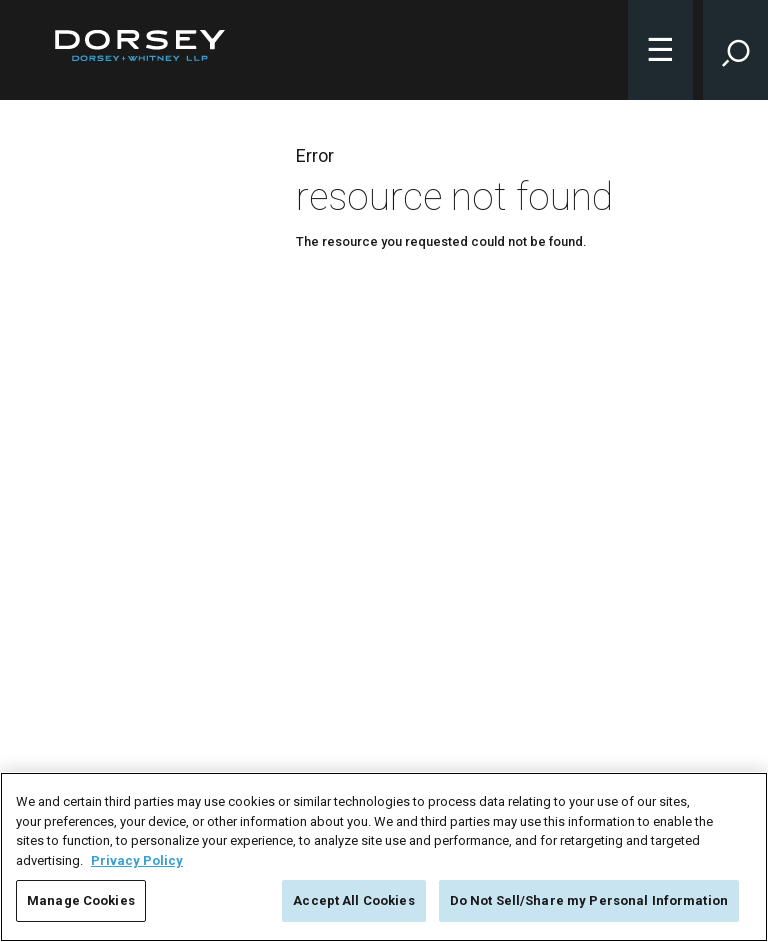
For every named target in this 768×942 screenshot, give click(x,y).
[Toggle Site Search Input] (735, 50)
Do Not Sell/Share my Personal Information (589, 900)
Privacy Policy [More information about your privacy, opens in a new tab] (137, 860)
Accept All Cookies (353, 900)
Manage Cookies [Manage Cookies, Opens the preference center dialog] (81, 900)
